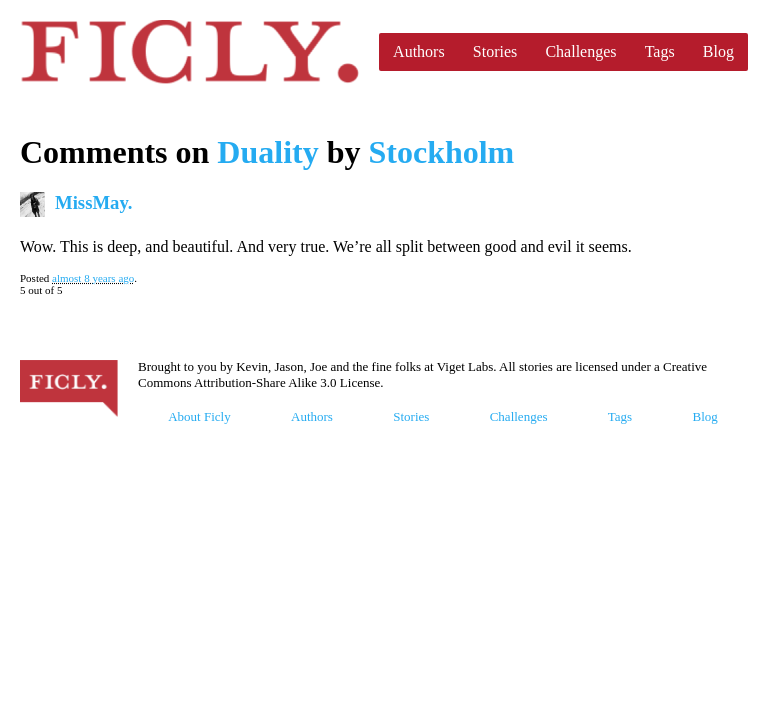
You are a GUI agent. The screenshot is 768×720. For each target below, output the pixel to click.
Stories (495, 51)
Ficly (189, 52)
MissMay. (93, 202)
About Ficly (199, 416)
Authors (419, 51)
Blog (718, 51)
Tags (660, 51)
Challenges (580, 51)
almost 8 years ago (93, 278)
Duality (267, 152)
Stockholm (441, 152)
